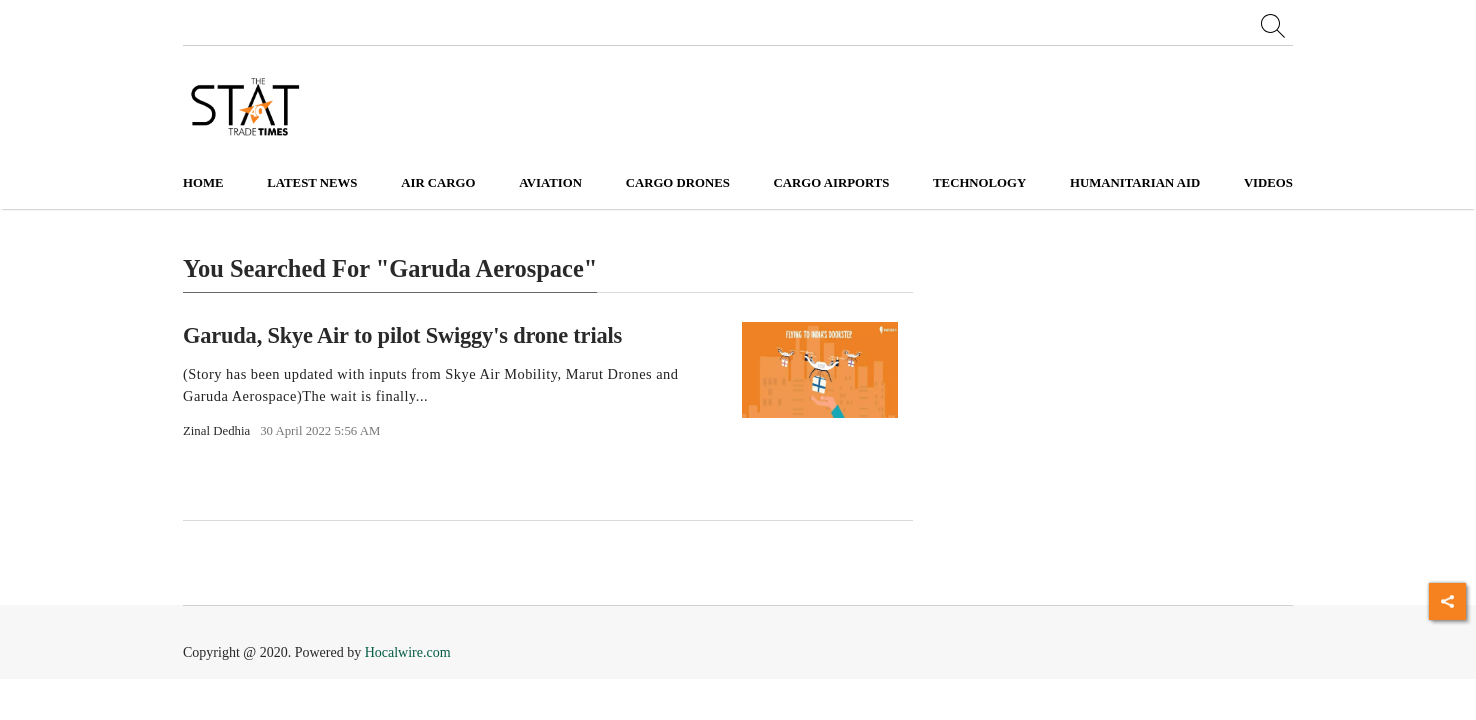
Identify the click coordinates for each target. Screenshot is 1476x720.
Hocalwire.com (408, 652)
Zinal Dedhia (216, 431)
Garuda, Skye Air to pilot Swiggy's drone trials (402, 334)
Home (203, 183)
